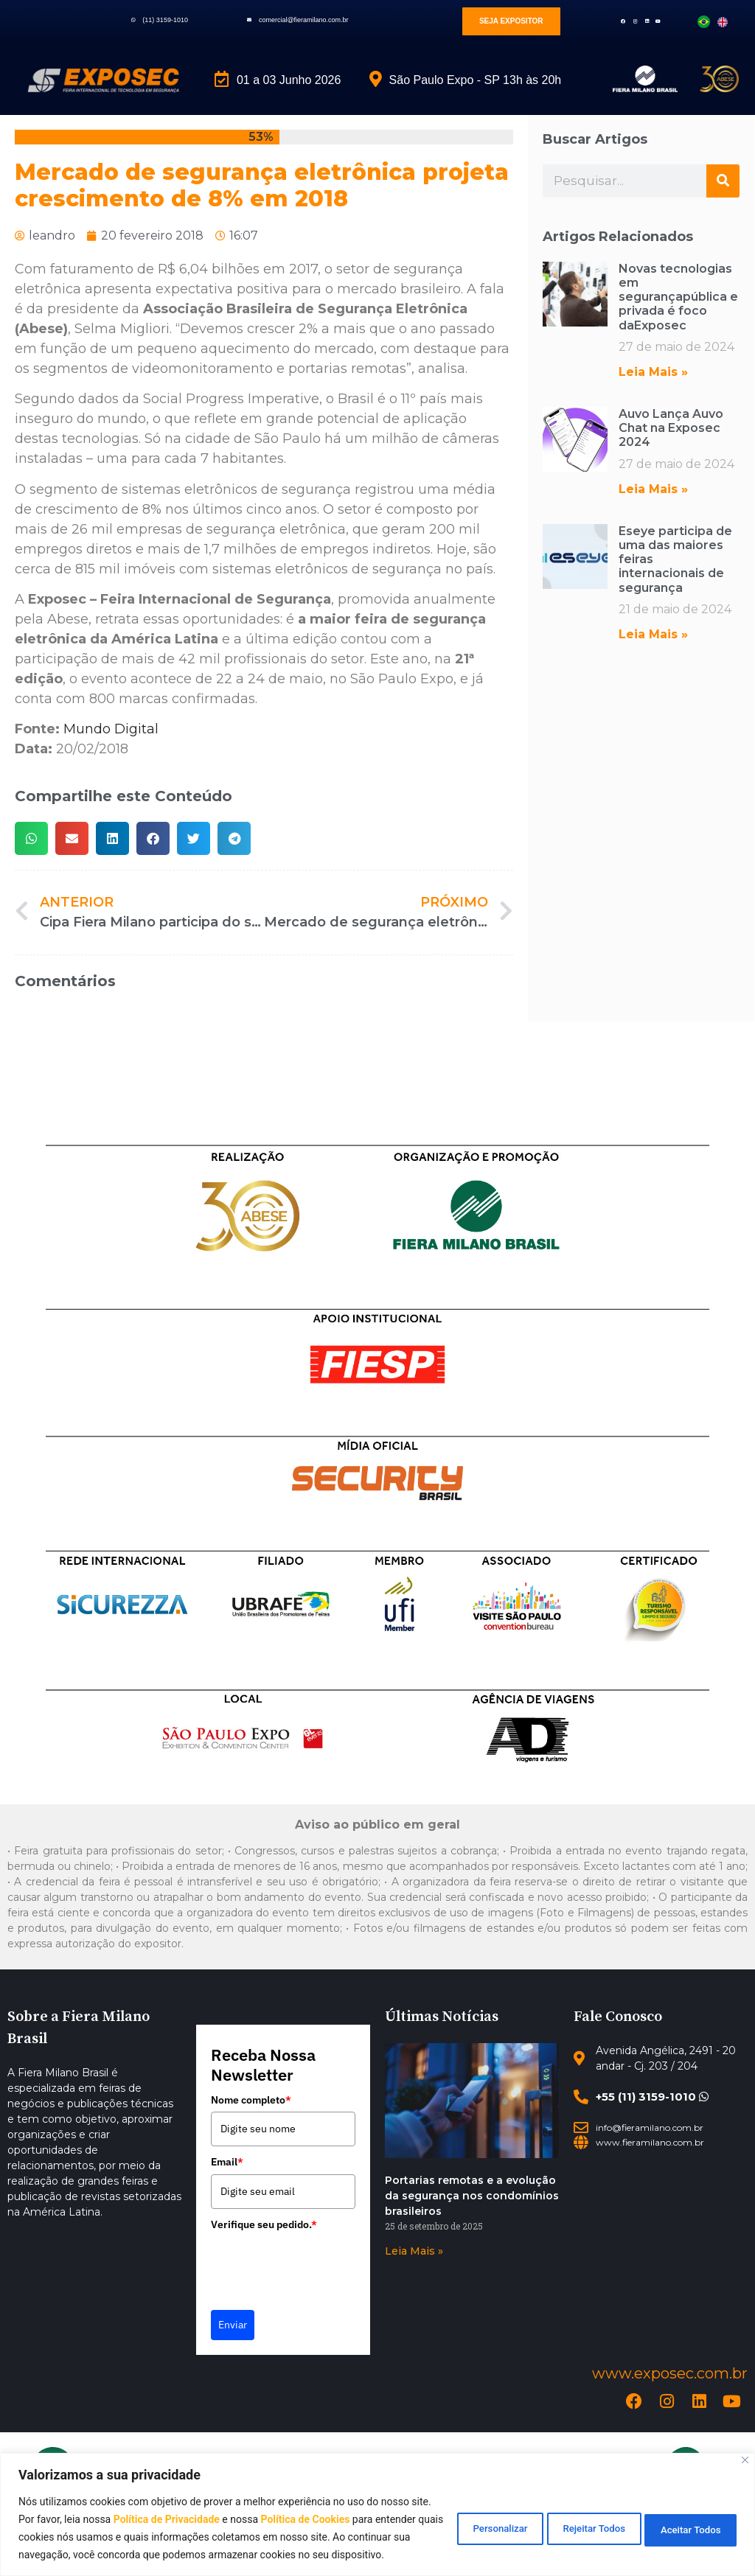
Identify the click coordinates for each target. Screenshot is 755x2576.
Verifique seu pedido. (264, 2224)
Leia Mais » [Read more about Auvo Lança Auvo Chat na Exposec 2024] (653, 489)
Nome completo (251, 2099)
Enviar (232, 2324)
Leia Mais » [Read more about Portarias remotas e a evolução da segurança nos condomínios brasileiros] (414, 2251)
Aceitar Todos (683, 2519)
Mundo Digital (111, 729)
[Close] (745, 2442)
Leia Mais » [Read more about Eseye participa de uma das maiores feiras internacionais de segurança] (653, 634)
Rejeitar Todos (570, 2519)
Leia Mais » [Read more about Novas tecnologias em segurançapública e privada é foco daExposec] (653, 372)
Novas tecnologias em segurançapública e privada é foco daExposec (678, 297)
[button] (31, 838)
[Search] (723, 181)
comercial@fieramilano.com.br (304, 20)
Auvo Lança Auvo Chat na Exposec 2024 (671, 428)
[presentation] (323, 2265)
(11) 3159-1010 (165, 20)
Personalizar (458, 2519)
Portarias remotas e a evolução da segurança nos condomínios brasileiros (472, 2196)
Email (227, 2161)
